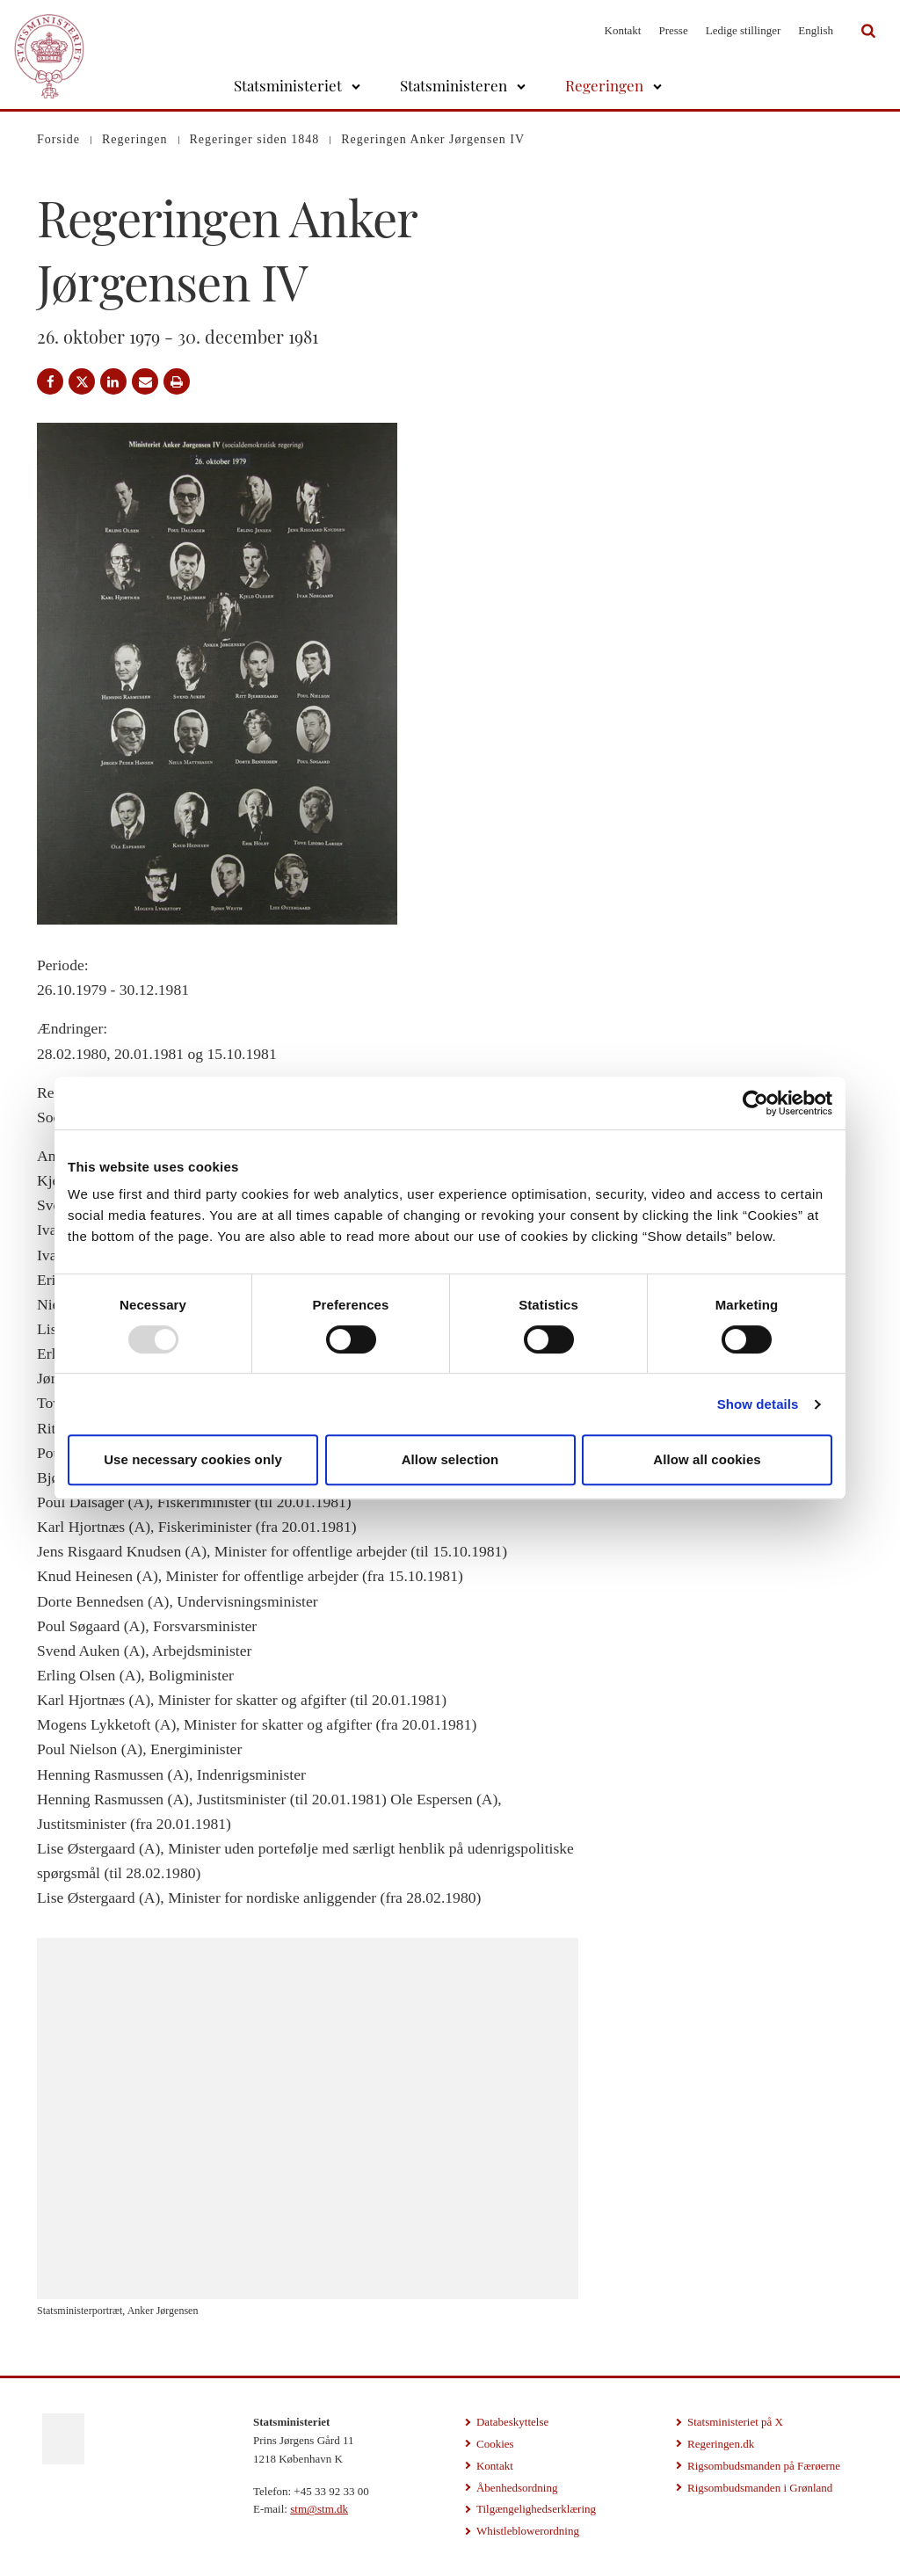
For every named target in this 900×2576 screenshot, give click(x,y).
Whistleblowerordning (527, 2530)
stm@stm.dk (319, 2508)
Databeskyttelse (512, 2421)
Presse (672, 30)
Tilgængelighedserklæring (536, 2508)
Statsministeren (453, 85)
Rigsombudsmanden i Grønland (759, 2487)
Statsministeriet (288, 85)
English (815, 30)
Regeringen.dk (720, 2443)
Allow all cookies (707, 1459)
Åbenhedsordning (516, 2487)
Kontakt (623, 30)
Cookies (495, 2443)
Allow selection (450, 1459)
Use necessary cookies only (193, 1459)
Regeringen (604, 85)
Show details (758, 1404)
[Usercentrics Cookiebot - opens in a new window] (755, 1103)
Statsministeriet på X (735, 2421)
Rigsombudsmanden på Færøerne (763, 2465)
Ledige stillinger (743, 30)
